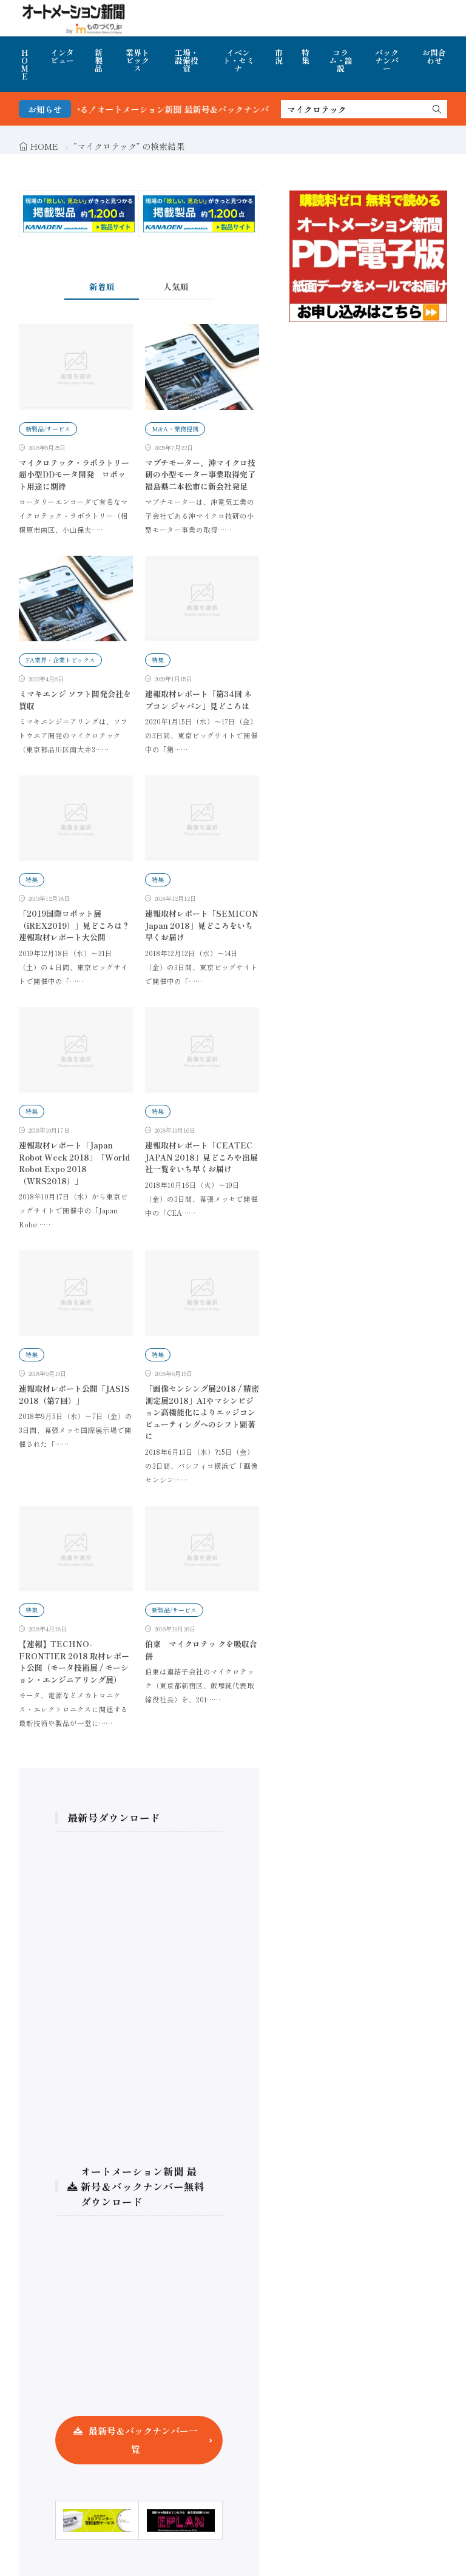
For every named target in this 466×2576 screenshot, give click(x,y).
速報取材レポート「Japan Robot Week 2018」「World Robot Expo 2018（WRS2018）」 (74, 1163)
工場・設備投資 (186, 60)
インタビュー (62, 56)
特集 (305, 56)
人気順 (176, 286)
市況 (279, 56)
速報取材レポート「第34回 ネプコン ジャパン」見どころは (198, 700)
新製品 (99, 60)
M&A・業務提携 (175, 428)
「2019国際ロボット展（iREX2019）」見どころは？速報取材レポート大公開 (74, 925)
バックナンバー (387, 60)
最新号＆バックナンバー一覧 (143, 2439)
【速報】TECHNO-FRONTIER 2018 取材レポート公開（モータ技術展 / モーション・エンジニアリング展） (74, 1661)
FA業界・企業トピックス (60, 659)
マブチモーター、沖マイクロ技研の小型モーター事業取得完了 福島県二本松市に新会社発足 (200, 474)
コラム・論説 (341, 60)
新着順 (102, 286)
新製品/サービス (47, 428)
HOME (25, 64)
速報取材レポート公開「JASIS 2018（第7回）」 (74, 1394)
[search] (437, 109)
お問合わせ (434, 56)
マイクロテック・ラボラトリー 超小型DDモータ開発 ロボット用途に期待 (78, 474)
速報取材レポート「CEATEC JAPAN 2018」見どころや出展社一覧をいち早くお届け (201, 1157)
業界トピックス (137, 60)
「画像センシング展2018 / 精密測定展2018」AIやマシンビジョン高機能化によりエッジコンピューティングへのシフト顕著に (202, 1412)
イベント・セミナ (238, 60)
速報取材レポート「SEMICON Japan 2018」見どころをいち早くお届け (201, 925)
